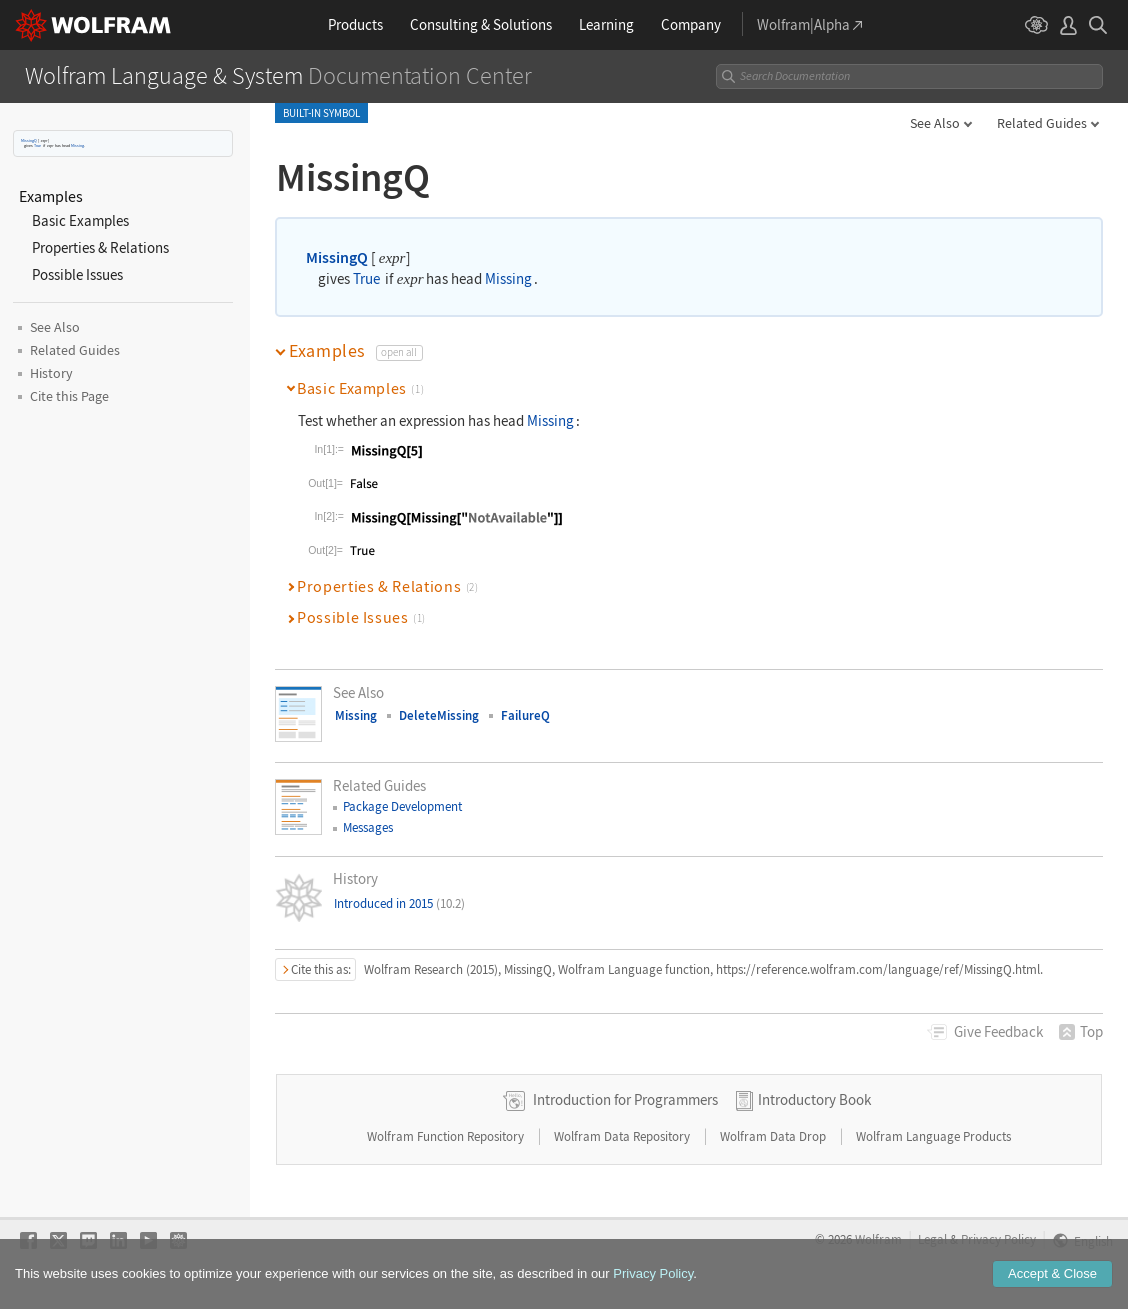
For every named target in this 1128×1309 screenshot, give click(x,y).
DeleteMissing (439, 715)
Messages (368, 827)
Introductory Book (814, 1099)
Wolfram (878, 1239)
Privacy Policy (998, 1239)
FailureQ (525, 715)
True (37, 145)
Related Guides (1042, 123)
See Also (935, 123)
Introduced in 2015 (399, 903)
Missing (77, 145)
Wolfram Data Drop (774, 1136)
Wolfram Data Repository (623, 1136)
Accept (1052, 1290)
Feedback (998, 1031)
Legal (932, 1239)
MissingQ (29, 140)
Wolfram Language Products (933, 1136)
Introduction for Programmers (625, 1099)
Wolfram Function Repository (447, 1136)
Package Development (402, 806)
